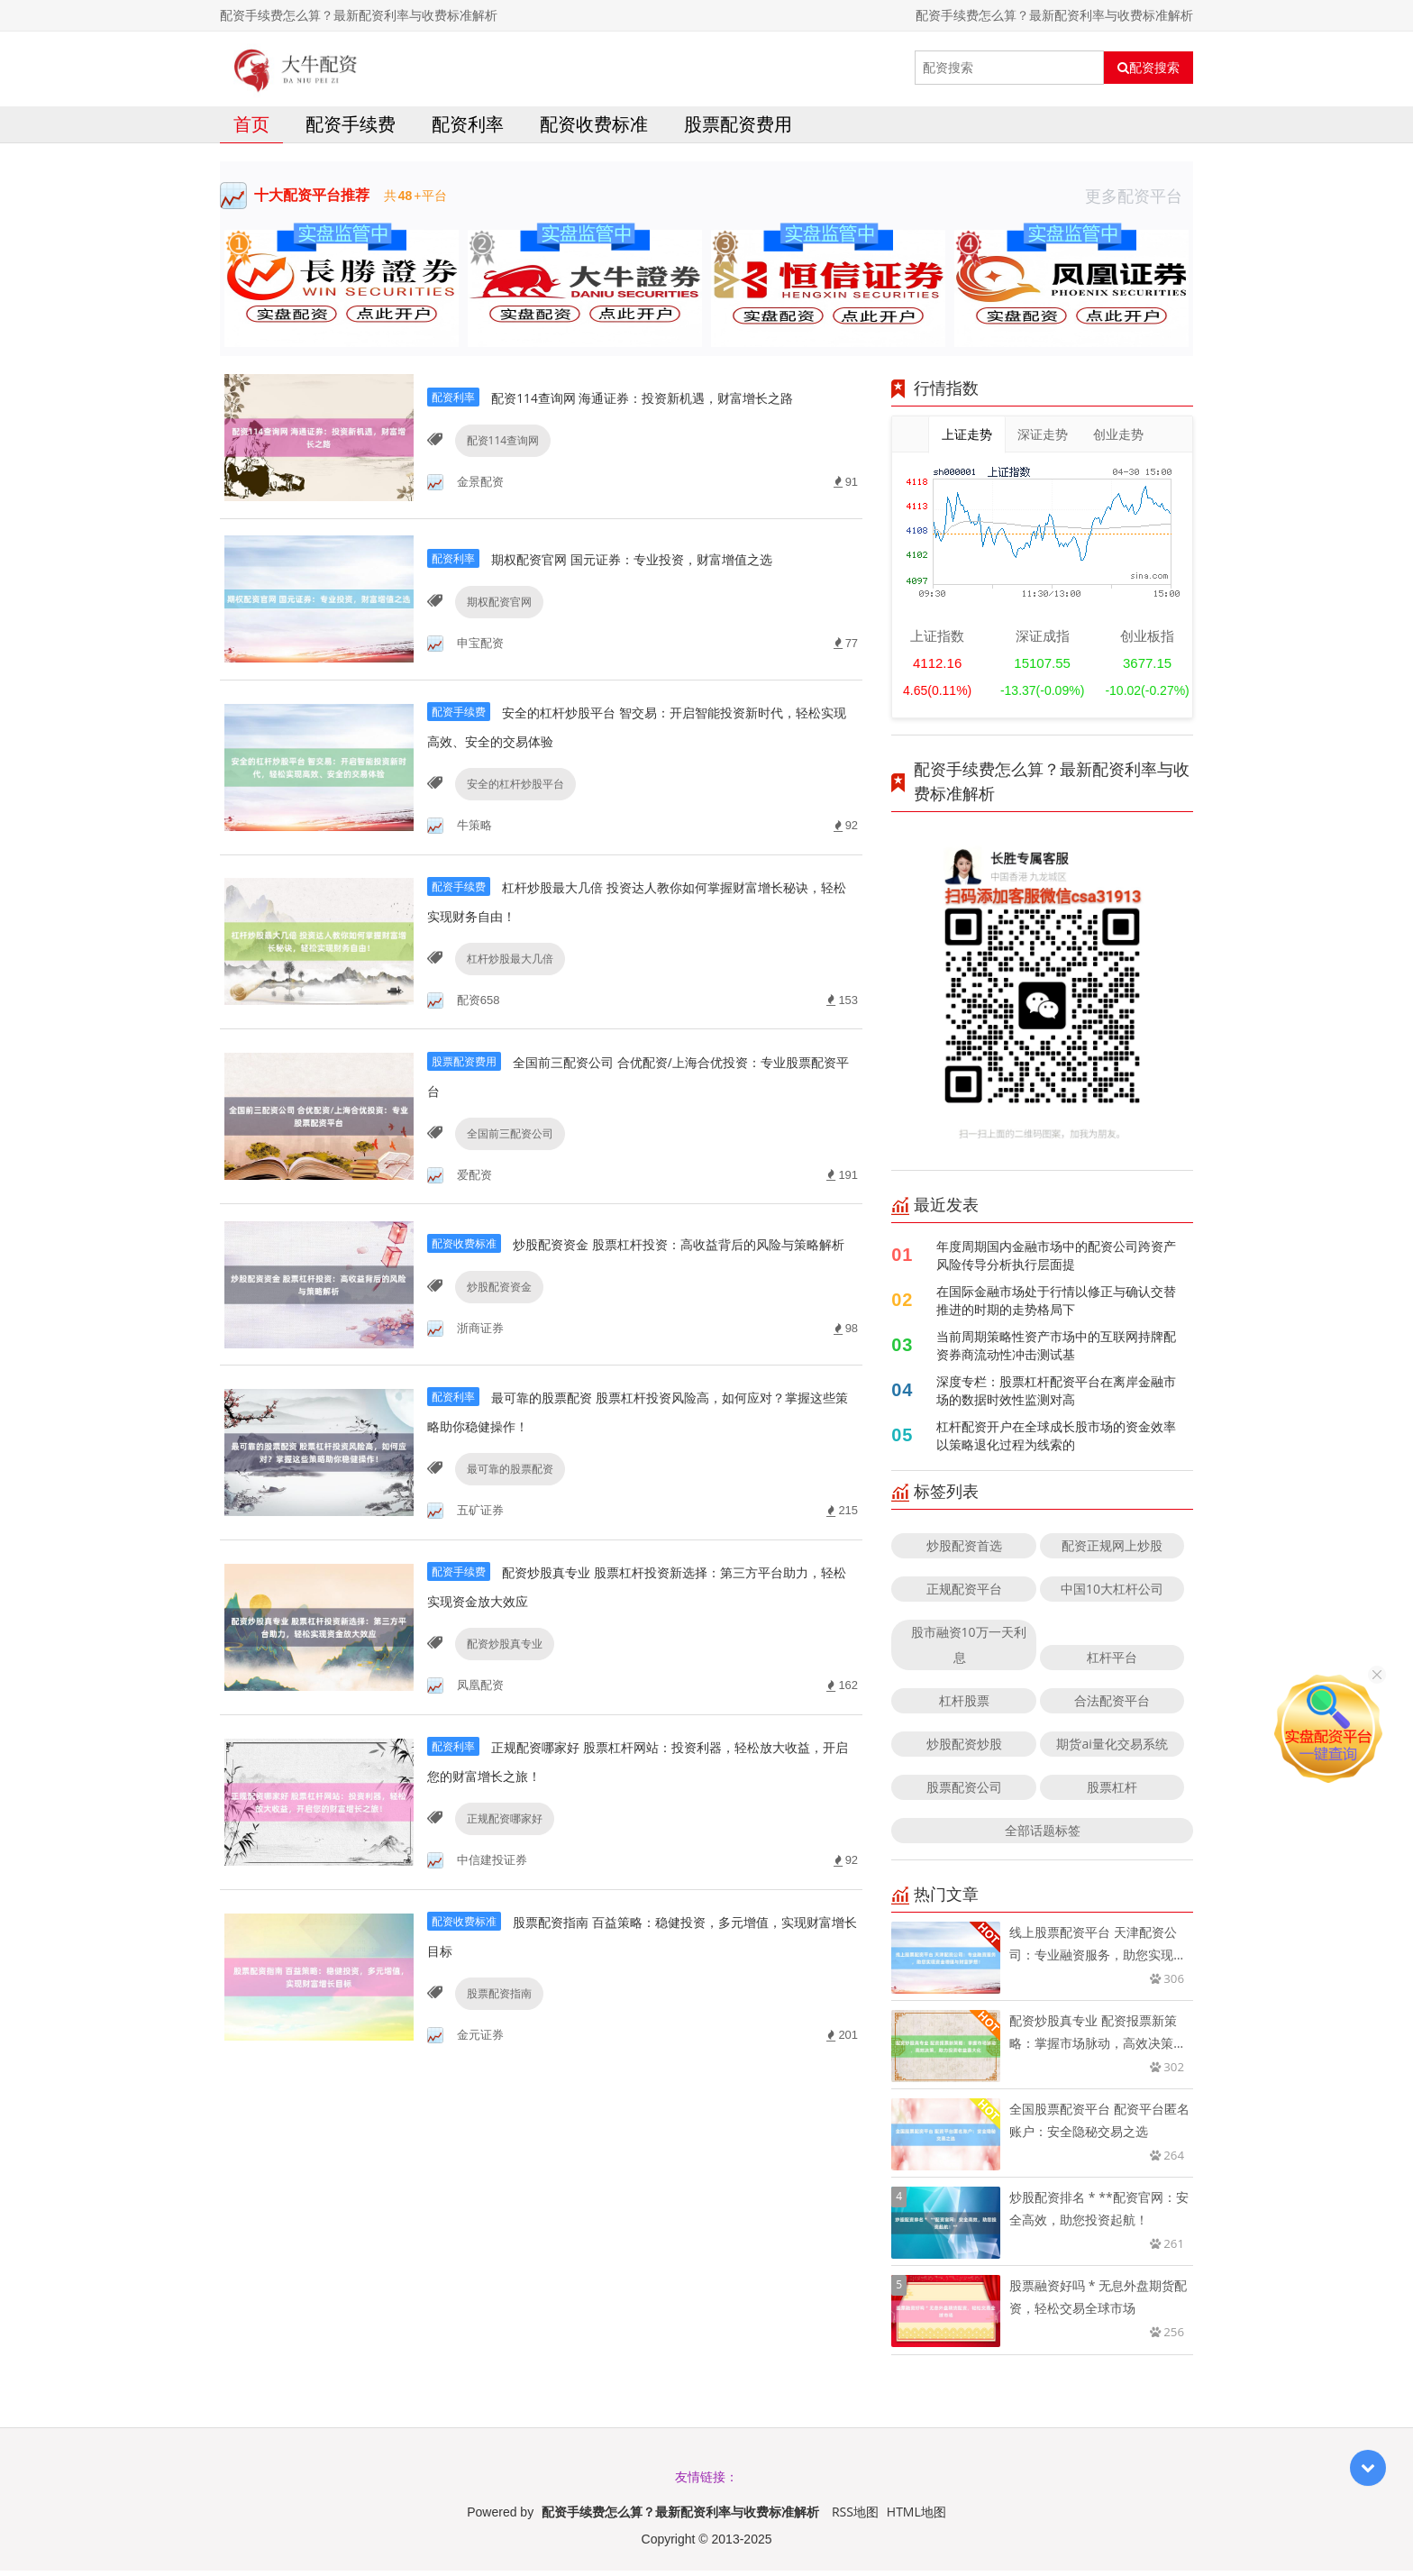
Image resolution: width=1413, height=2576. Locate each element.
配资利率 (468, 129)
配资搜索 (1148, 67)
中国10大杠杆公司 (1112, 1594)
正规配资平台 (964, 1594)
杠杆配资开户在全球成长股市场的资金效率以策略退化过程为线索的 (1056, 1440)
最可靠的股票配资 (505, 1531)
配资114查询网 (498, 466)
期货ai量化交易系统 (1111, 1749)
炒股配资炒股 (964, 1749)
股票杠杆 (1112, 1792)
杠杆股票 (964, 1705)
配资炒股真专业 (500, 1709)
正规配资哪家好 (500, 1887)
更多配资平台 (1139, 201)
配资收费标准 (594, 129)
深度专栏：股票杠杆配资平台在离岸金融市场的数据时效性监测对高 (1056, 1395)
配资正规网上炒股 (1112, 1550)
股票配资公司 (964, 1792)
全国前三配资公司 (505, 1176)
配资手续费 (350, 129)
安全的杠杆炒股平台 (511, 821)
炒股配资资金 (494, 1354)
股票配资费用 (738, 129)
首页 (251, 129)
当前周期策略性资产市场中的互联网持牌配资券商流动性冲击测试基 (1056, 1350)
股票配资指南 (494, 2064)
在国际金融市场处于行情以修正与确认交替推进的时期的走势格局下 (1056, 1305)
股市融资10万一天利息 (968, 1650)
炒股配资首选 (964, 1550)
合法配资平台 (1112, 1705)
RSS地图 (855, 2517)
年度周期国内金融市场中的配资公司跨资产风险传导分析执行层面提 (1056, 1260)
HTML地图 (916, 2517)
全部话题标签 (1042, 1835)
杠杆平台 (1112, 1662)
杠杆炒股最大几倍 (505, 999)
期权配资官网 (494, 644)
